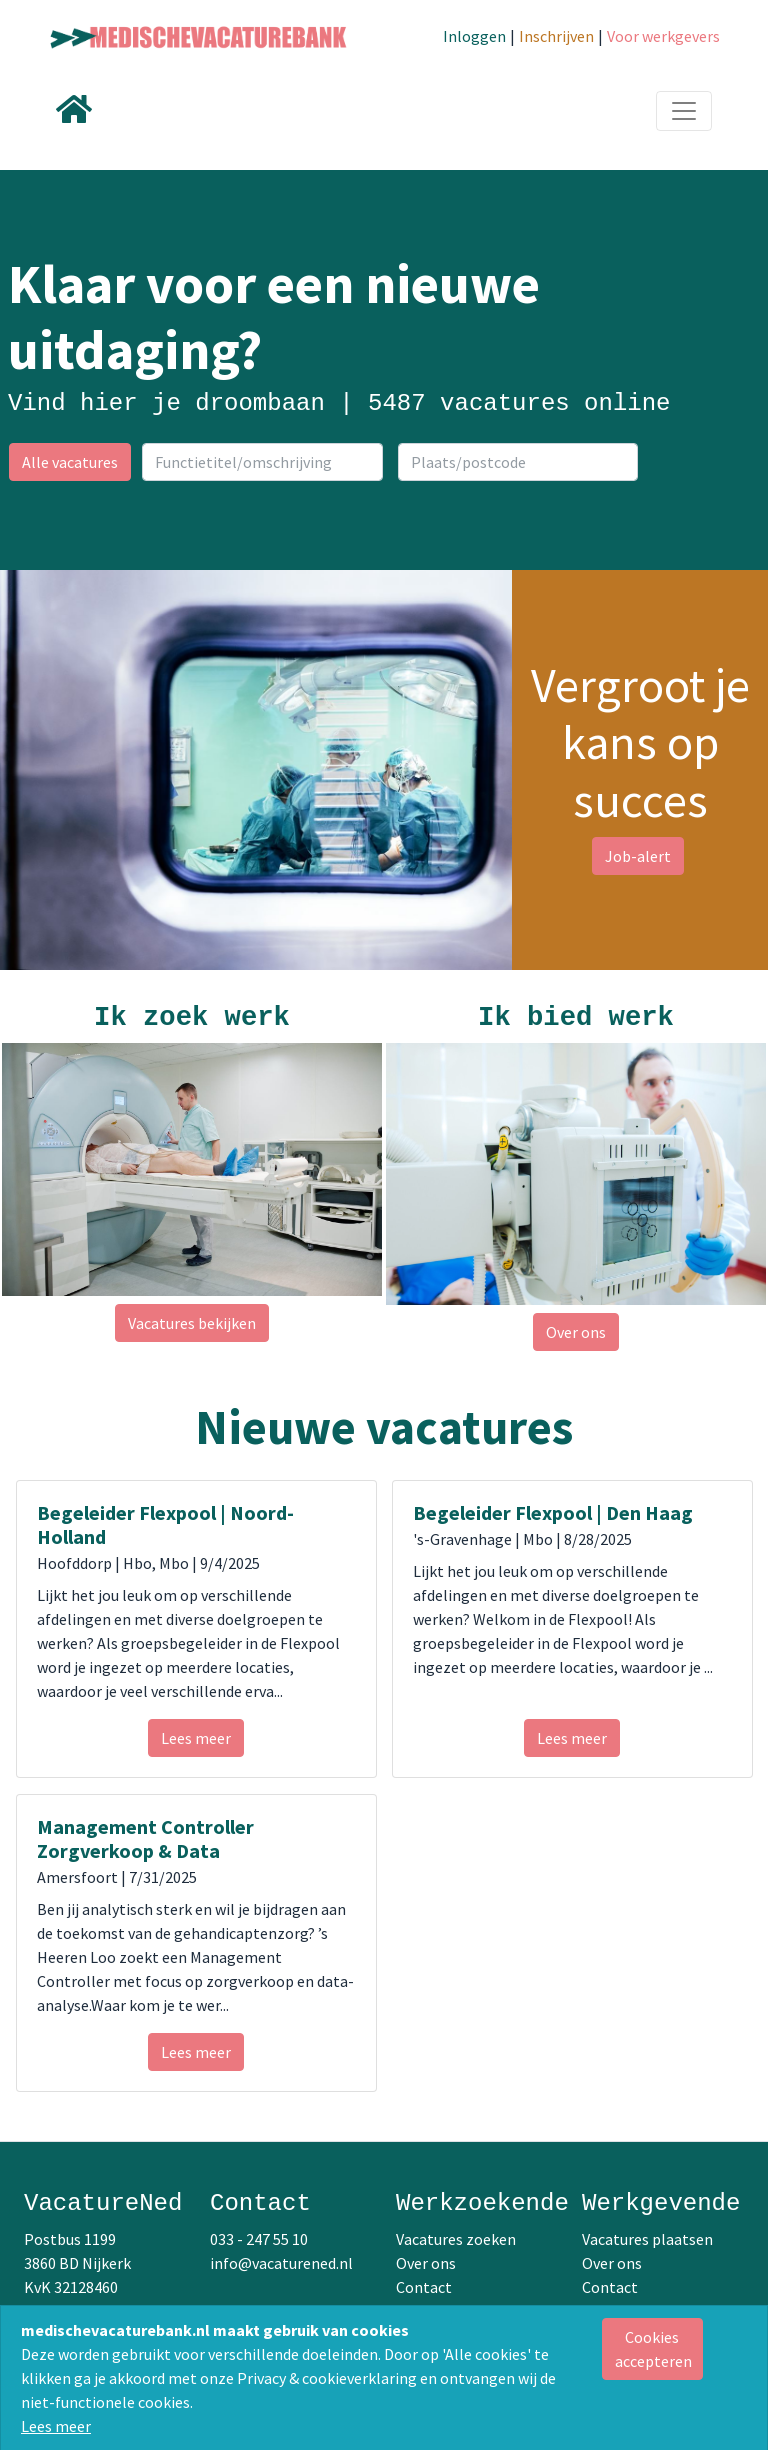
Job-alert (638, 856)
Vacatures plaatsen (647, 2239)
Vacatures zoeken (456, 2239)
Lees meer (56, 2426)
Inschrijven (556, 36)
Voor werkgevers (663, 36)
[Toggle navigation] (684, 111)
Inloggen (474, 36)
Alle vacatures (70, 462)
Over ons (576, 1332)
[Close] (652, 2349)
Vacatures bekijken (192, 1323)
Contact (424, 2287)
